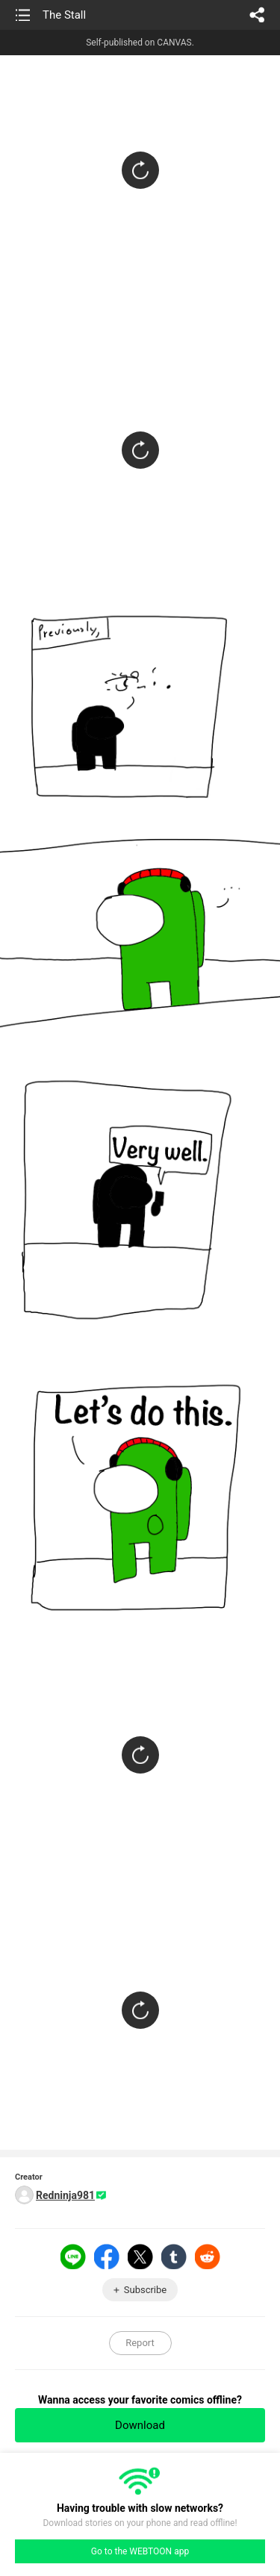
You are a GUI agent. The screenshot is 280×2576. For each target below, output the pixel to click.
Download (140, 2425)
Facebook (106, 2256)
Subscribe (145, 2289)
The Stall (64, 15)
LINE (73, 2256)
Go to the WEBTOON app (140, 2551)
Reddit (207, 2256)
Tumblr (174, 2256)
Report (140, 2342)
